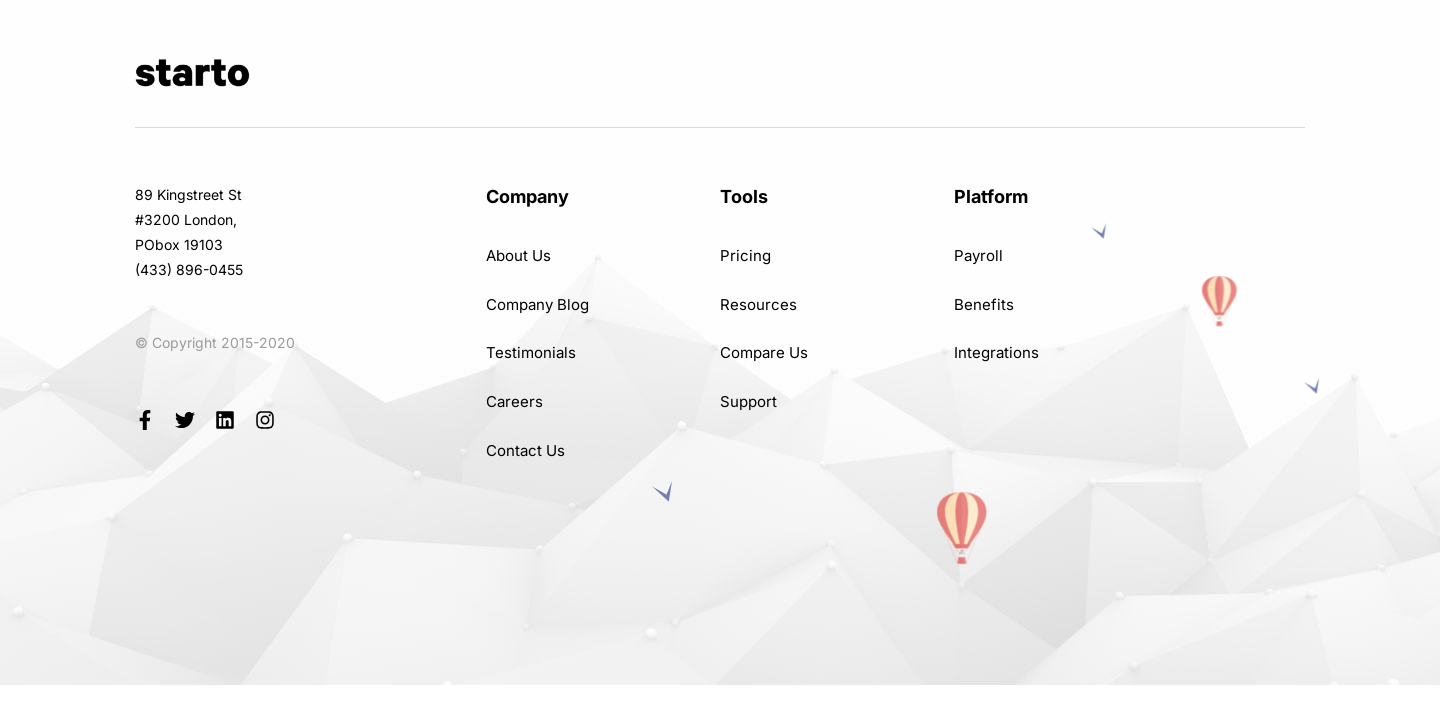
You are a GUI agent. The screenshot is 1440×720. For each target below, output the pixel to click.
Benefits (984, 304)
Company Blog (537, 304)
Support (748, 401)
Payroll (978, 255)
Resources (758, 304)
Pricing (745, 255)
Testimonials (531, 352)
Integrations (996, 352)
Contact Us (525, 450)
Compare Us (764, 352)
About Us (518, 255)
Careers (514, 401)
